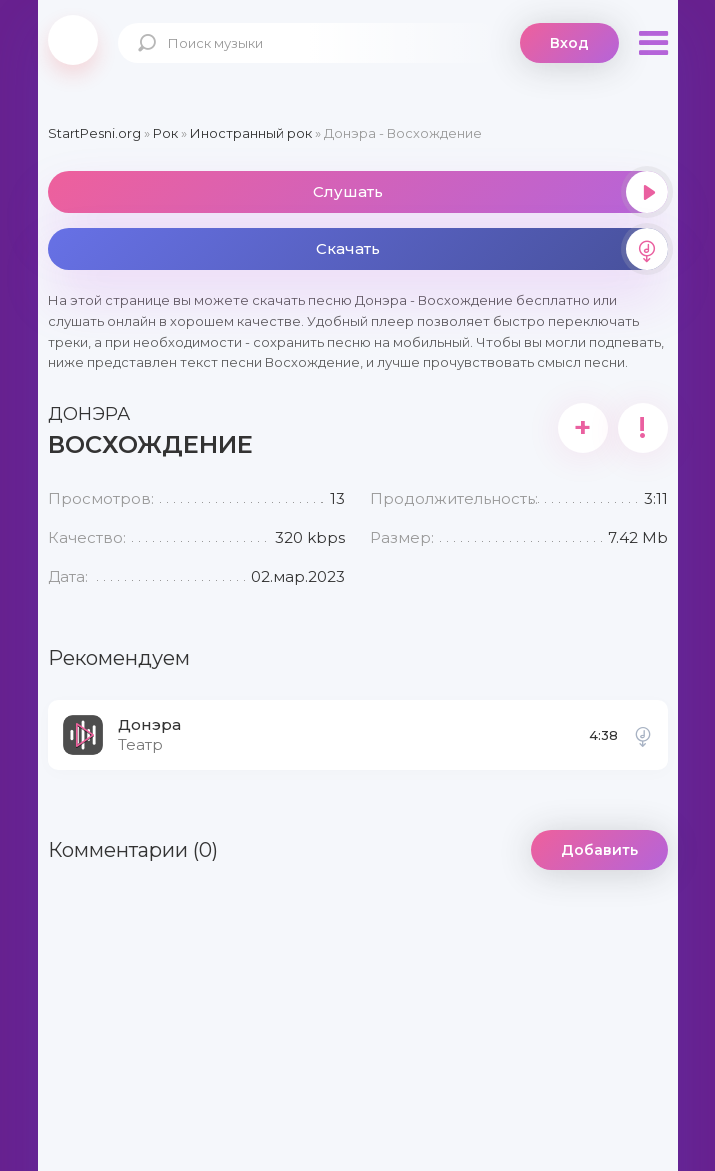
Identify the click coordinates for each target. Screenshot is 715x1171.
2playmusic (73, 40)
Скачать (492, 249)
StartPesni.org (94, 133)
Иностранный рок (251, 133)
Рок (165, 133)
